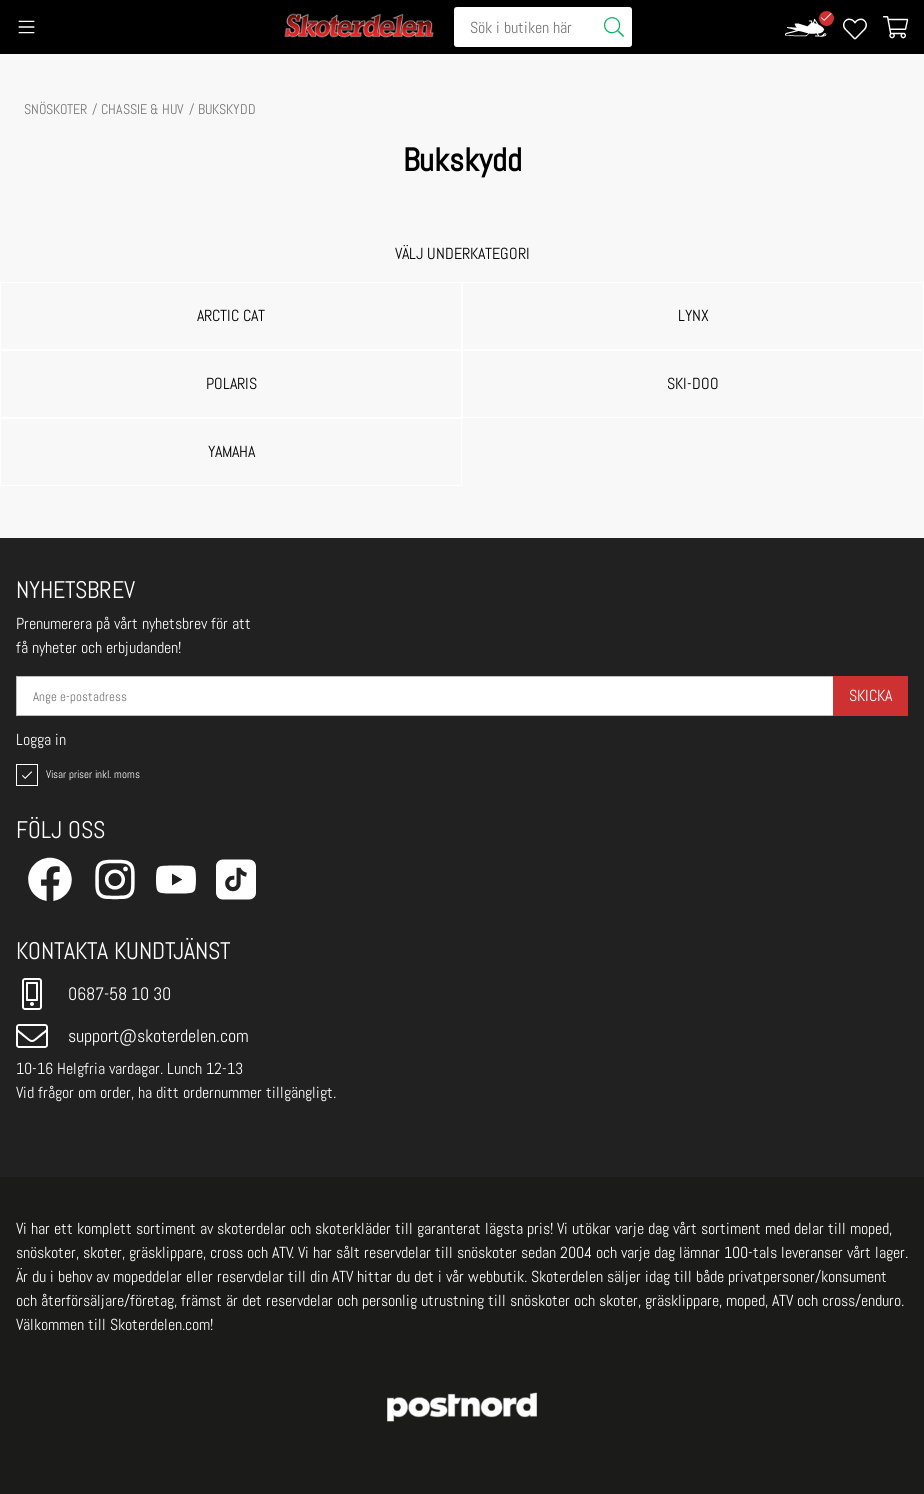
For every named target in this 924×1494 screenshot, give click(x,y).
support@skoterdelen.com (132, 1036)
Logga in (41, 740)
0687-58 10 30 (93, 994)
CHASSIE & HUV (142, 109)
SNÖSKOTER (55, 109)
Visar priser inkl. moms (76, 775)
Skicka (870, 695)
